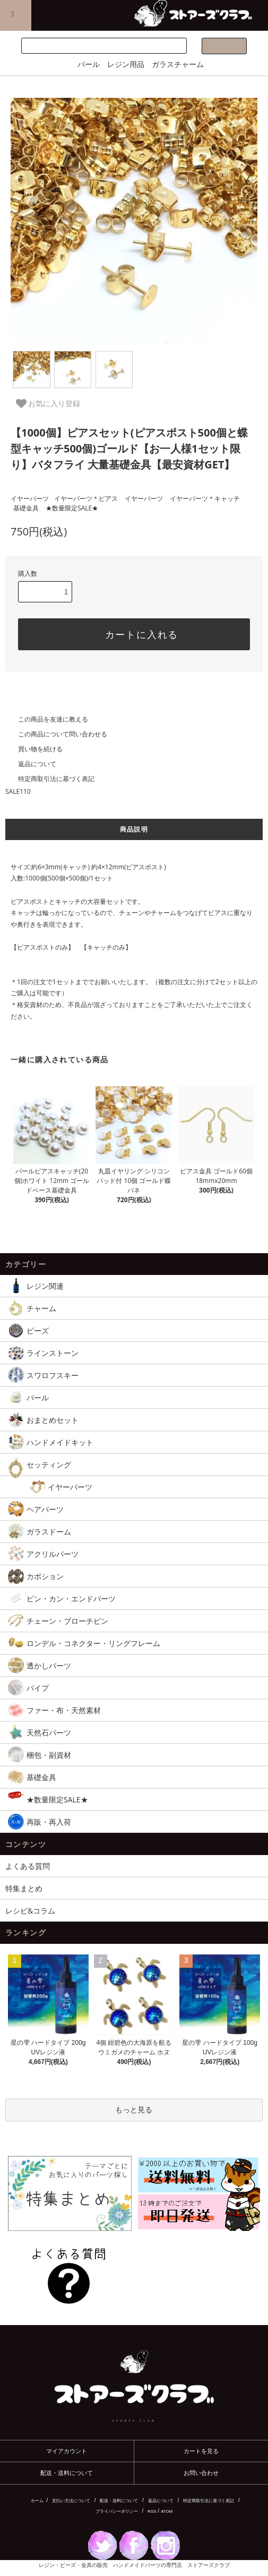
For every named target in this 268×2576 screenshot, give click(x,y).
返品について (30, 763)
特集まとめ (23, 1888)
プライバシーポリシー (117, 2511)
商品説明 (134, 829)
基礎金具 (26, 508)
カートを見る (201, 2451)
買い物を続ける (34, 748)
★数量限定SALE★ (72, 508)
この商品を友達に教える (46, 719)
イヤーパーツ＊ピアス (86, 498)
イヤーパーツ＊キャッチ (205, 498)
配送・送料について (66, 2473)
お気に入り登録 (48, 403)
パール (88, 64)
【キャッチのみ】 (106, 947)
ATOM (166, 2511)
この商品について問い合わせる (56, 734)
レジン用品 (125, 64)
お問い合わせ (201, 2473)
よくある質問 (27, 1866)
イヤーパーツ (30, 498)
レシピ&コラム (30, 1911)
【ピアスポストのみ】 (42, 947)
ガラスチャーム (178, 64)
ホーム (37, 2500)
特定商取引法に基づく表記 (49, 778)
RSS (152, 2511)
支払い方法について (71, 2500)
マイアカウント (66, 2451)
